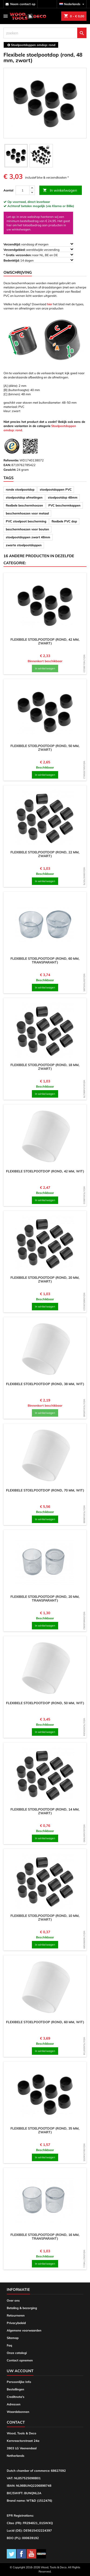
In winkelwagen (60, 190)
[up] (32, 188)
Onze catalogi (17, 2353)
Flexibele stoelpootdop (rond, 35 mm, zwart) (45, 2130)
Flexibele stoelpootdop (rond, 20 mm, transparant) (45, 1598)
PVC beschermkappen (64, 505)
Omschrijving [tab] (17, 272)
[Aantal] (23, 190)
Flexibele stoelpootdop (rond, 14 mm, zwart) (45, 1811)
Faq (9, 2345)
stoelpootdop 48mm (62, 497)
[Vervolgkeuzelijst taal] (72, 4)
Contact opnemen (20, 2360)
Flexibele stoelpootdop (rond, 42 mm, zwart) (45, 641)
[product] (45, 605)
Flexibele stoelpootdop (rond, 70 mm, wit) (45, 1490)
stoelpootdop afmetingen (24, 497)
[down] (32, 192)
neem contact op (22, 4)
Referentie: (11, 460)
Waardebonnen (18, 2412)
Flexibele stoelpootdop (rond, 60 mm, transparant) (45, 960)
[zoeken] (45, 33)
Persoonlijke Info (19, 2382)
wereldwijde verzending (38, 249)
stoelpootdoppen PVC (56, 489)
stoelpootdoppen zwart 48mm (28, 537)
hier (49, 304)
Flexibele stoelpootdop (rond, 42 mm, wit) (45, 1171)
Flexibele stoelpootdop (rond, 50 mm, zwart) (45, 748)
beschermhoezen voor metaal (27, 513)
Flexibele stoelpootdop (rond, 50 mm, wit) (45, 1703)
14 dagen (38, 260)
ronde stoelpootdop (20, 489)
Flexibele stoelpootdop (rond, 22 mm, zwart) (45, 854)
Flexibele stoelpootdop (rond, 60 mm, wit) (45, 2022)
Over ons (13, 2300)
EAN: (7, 465)
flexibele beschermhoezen (24, 505)
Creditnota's (15, 2397)
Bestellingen (15, 2389)
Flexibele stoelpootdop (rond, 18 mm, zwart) (45, 1067)
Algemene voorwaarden (24, 2330)
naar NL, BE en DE (38, 255)
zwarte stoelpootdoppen (24, 545)
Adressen (13, 2404)
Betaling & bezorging (22, 2308)
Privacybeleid (16, 2323)
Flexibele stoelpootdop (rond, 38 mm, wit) (45, 1384)
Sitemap (13, 2338)
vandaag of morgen (38, 244)
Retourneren (16, 2315)
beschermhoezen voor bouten (27, 529)
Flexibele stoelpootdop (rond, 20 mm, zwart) (45, 1279)
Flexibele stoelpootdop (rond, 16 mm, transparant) (45, 2237)
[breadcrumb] (31, 45)
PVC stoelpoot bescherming (26, 521)
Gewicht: (9, 469)
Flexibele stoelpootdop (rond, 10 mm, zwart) (45, 1918)
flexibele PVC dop (64, 521)
